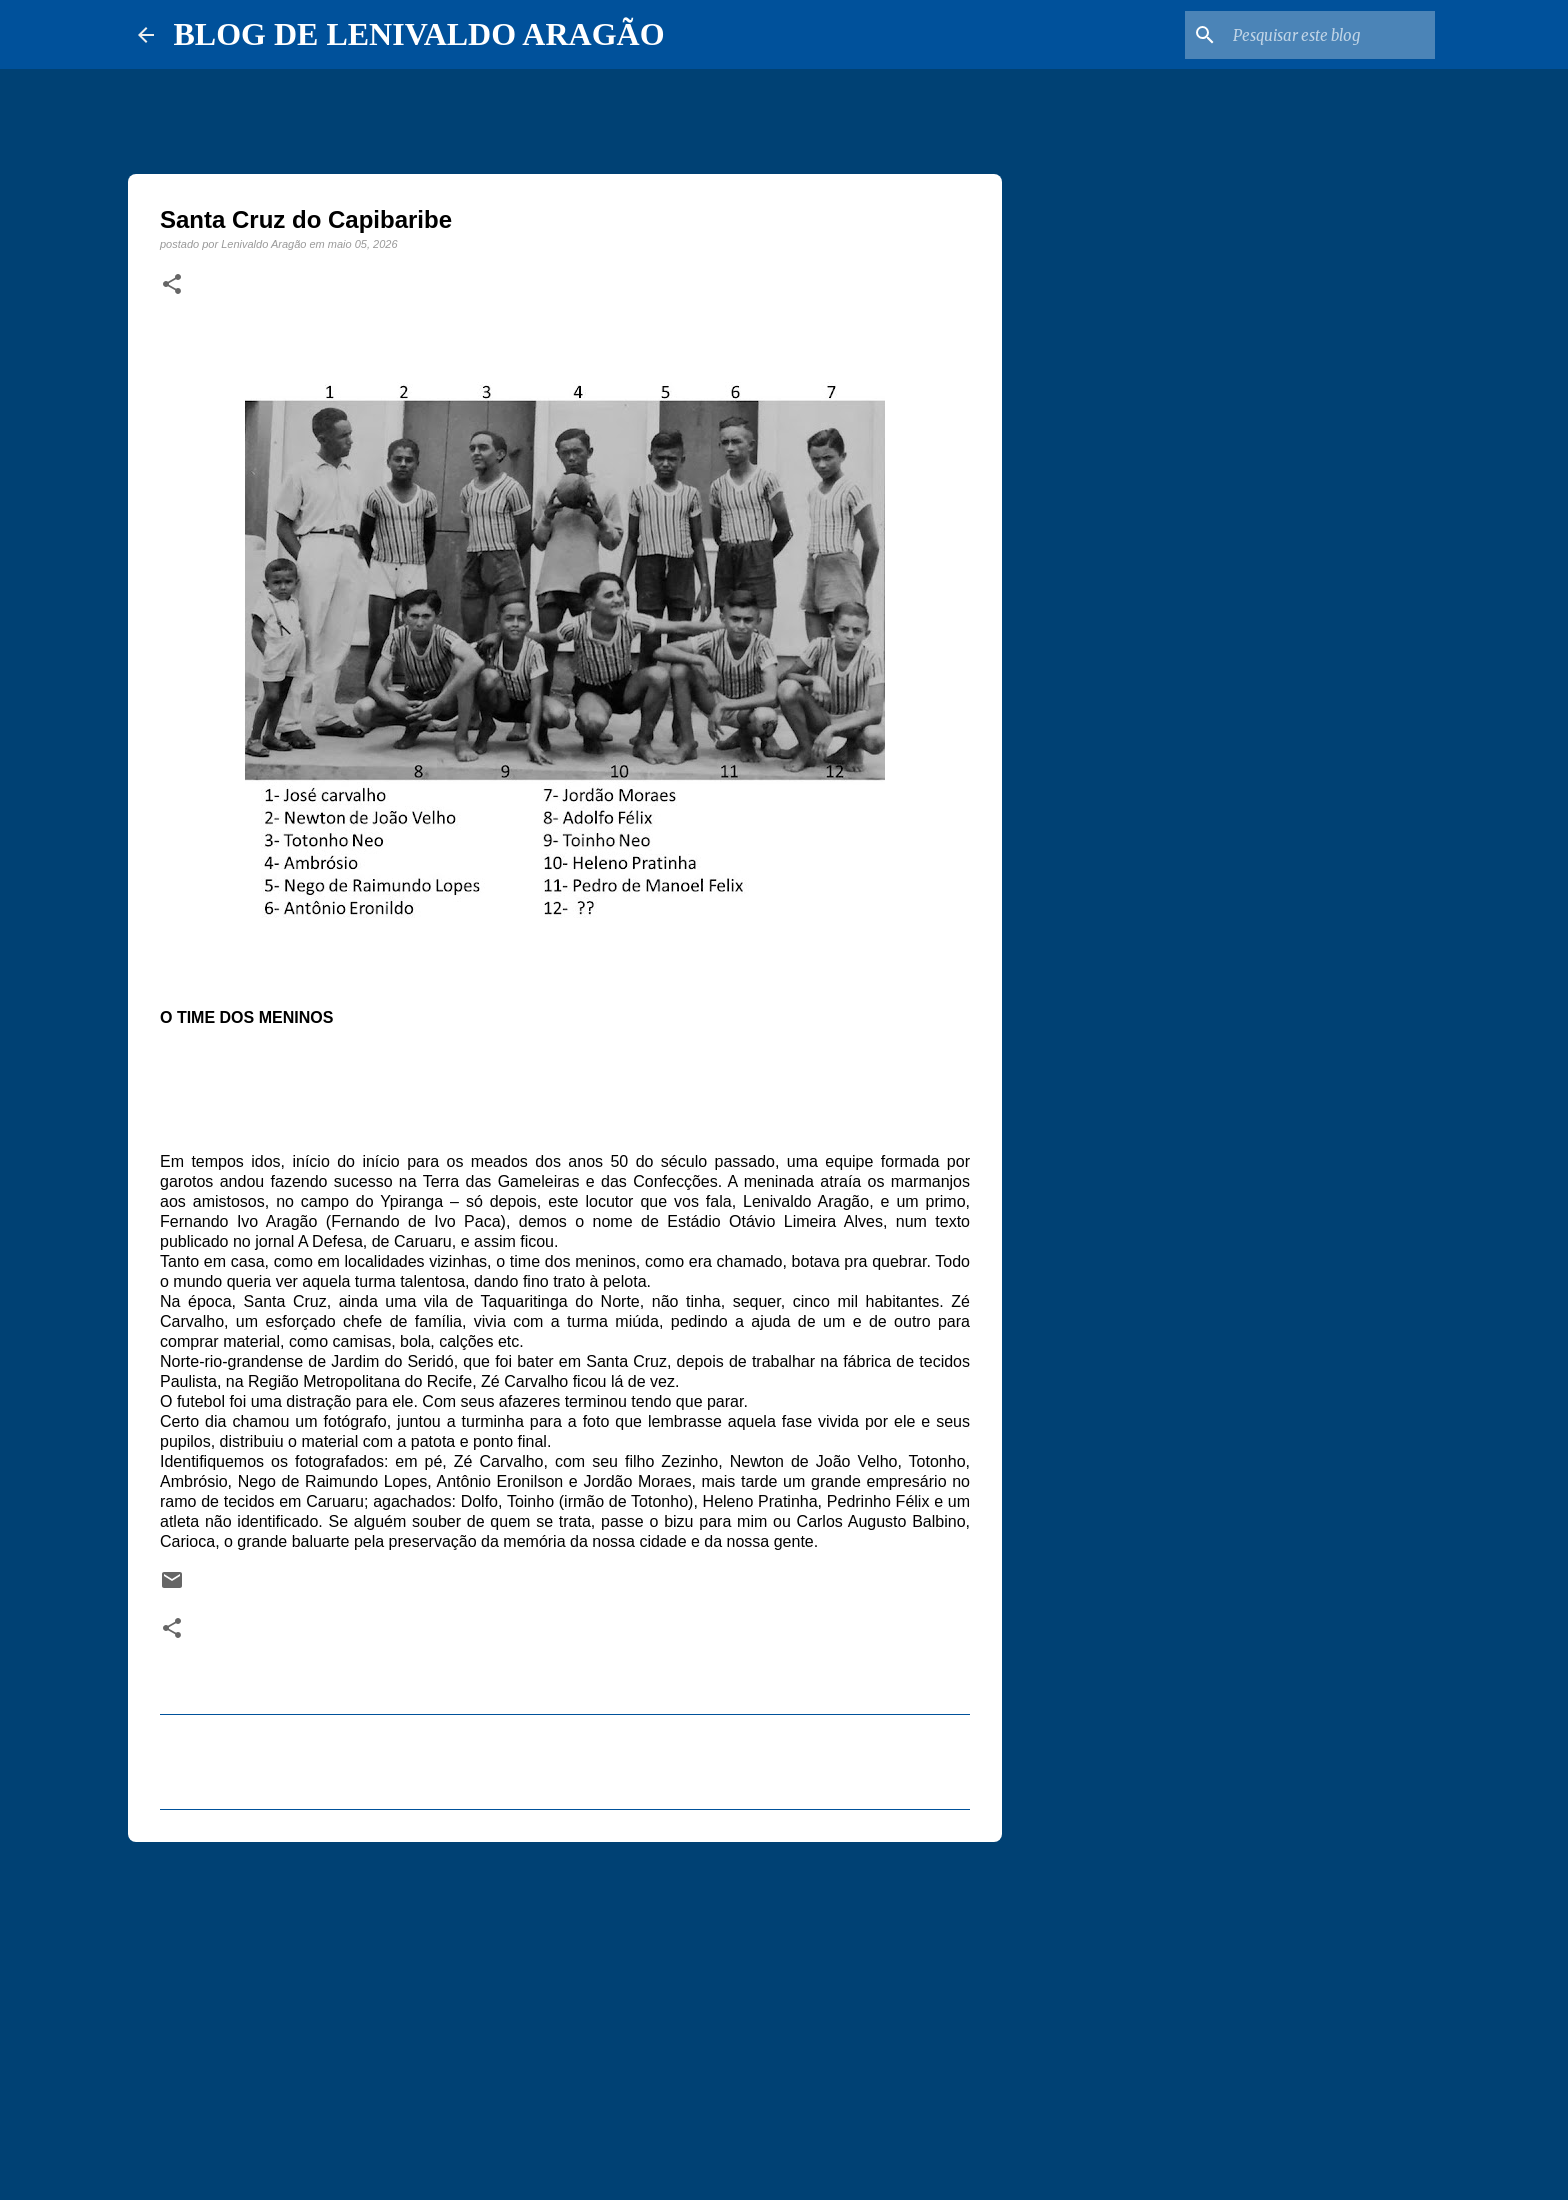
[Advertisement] (565, 2012)
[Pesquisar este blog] (1330, 35)
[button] (172, 285)
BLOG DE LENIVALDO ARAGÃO (419, 34)
